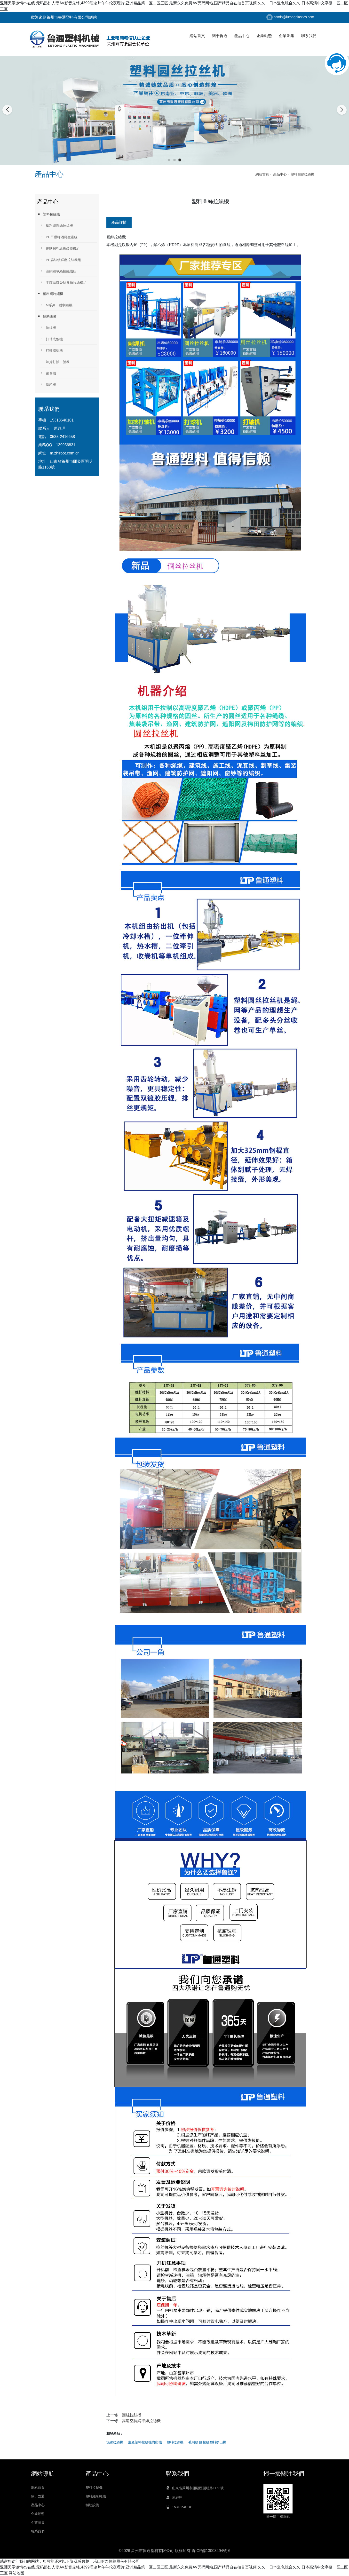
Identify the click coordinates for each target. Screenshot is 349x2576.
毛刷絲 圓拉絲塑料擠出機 (207, 2442)
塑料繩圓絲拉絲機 (56, 225)
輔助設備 (46, 316)
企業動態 (264, 36)
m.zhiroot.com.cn (64, 453)
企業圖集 (286, 36)
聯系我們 (309, 36)
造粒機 (48, 384)
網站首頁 (197, 36)
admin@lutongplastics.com (293, 17)
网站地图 (16, 2573)
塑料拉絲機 (48, 214)
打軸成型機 (51, 350)
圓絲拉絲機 (131, 2415)
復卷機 (48, 373)
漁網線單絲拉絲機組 (58, 271)
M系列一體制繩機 (56, 304)
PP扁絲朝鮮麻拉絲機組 (60, 259)
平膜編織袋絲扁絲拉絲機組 (63, 282)
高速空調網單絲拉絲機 (141, 2421)
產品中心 (242, 36)
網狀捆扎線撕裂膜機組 (60, 248)
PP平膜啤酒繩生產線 (59, 236)
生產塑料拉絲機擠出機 (145, 2442)
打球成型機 (51, 338)
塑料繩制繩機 (50, 294)
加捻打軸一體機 (55, 361)
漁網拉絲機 (114, 2442)
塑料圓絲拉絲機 (302, 174)
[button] (169, 160)
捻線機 (48, 327)
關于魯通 (219, 36)
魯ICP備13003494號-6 (210, 2551)
